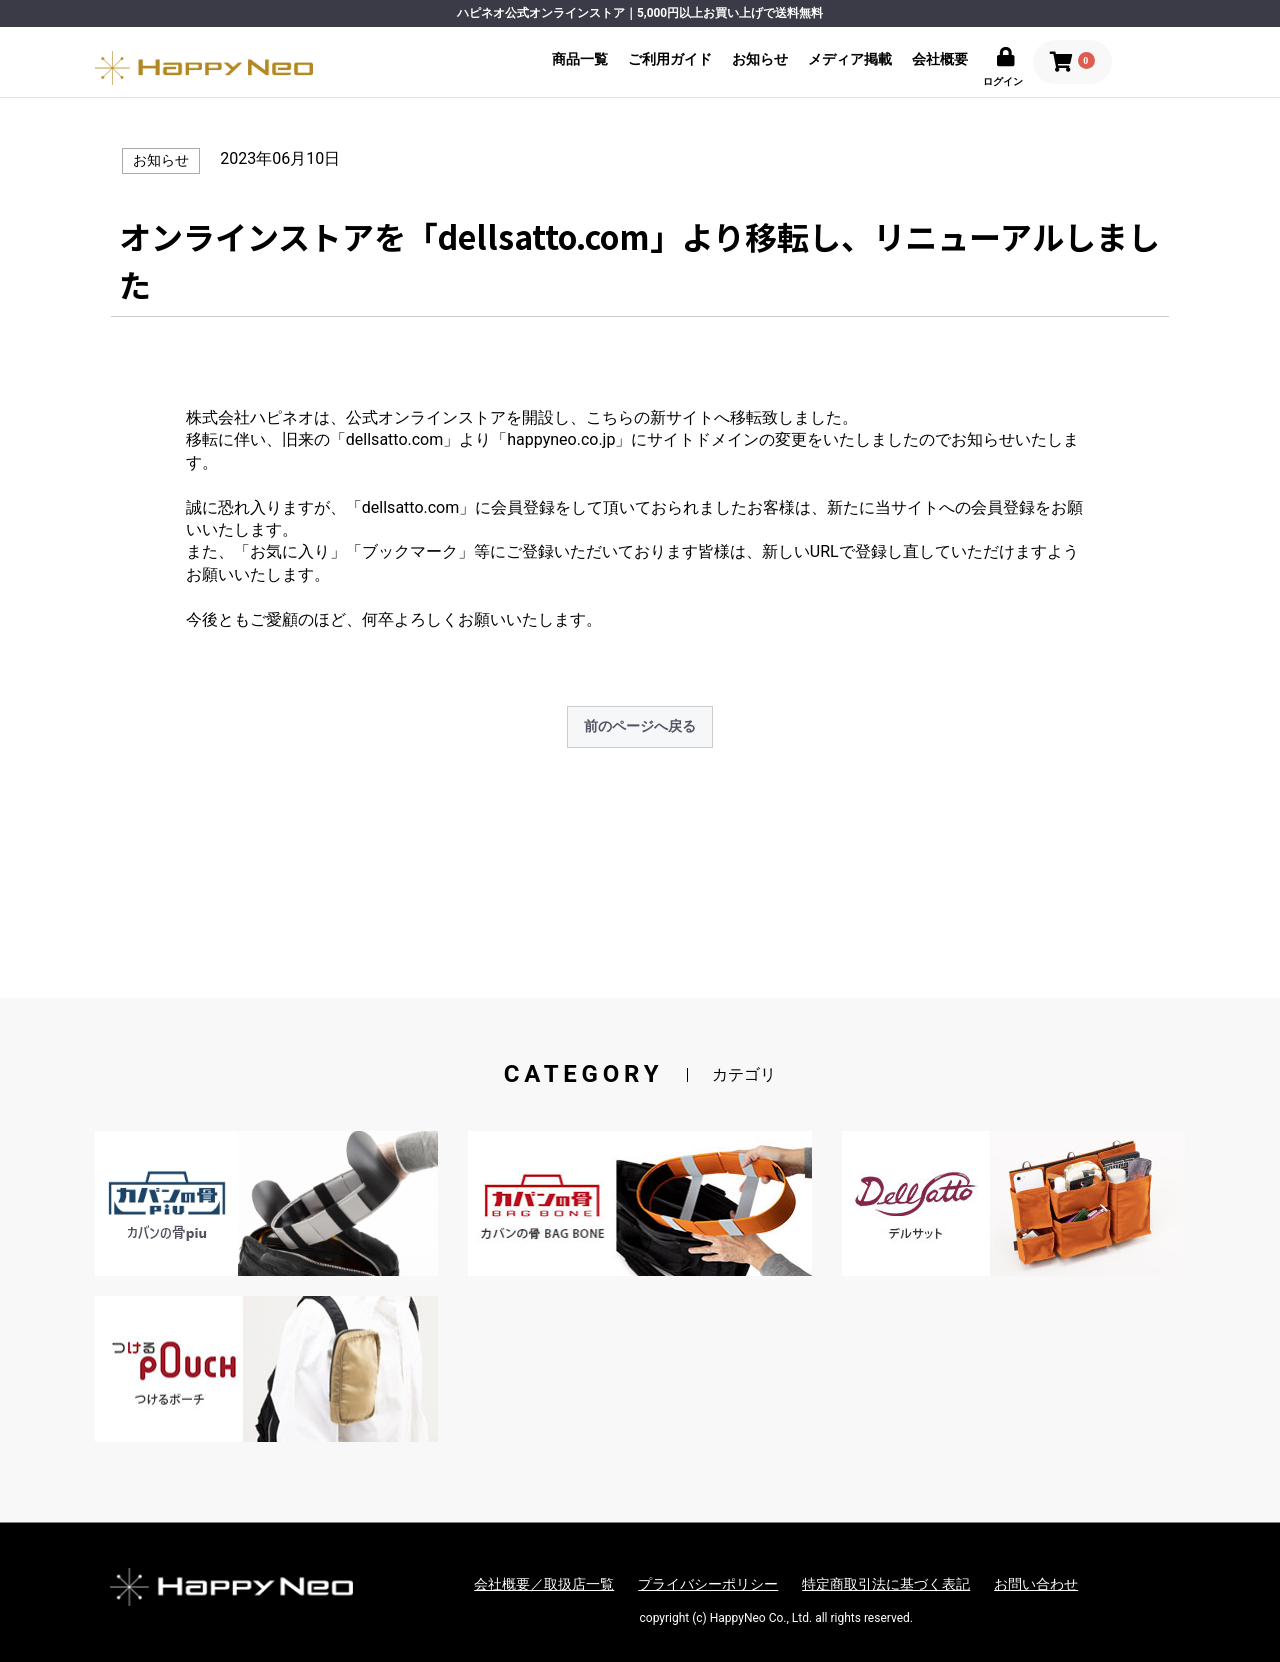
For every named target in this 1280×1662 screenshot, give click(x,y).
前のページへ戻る (640, 726)
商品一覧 (580, 59)
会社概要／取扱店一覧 (544, 1584)
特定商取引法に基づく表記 (886, 1584)
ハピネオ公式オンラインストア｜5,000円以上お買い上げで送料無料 (640, 13)
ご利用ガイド (670, 59)
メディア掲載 (850, 59)
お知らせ (760, 59)
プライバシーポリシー (708, 1584)
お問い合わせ (1036, 1584)
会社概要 (940, 59)
